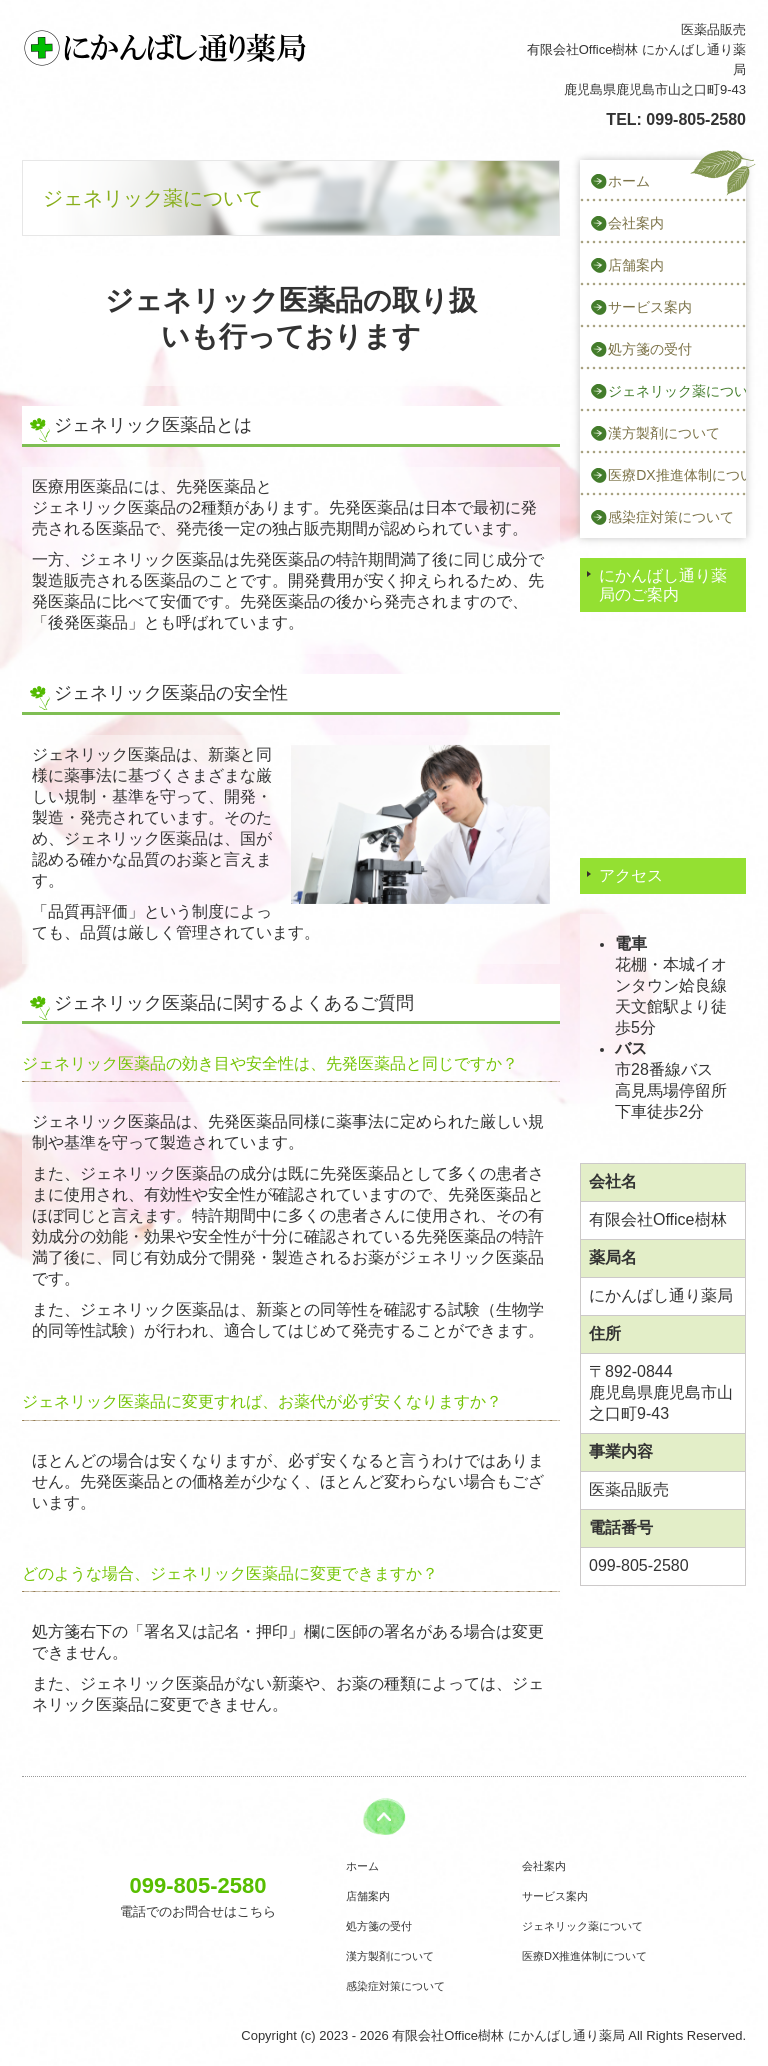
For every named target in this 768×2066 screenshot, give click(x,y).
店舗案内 (636, 265)
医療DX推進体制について (677, 475)
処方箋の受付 (650, 349)
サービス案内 (650, 307)
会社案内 (636, 223)
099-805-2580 (696, 119)
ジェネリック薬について (677, 391)
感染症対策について (671, 517)
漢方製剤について (664, 433)
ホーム (629, 181)
